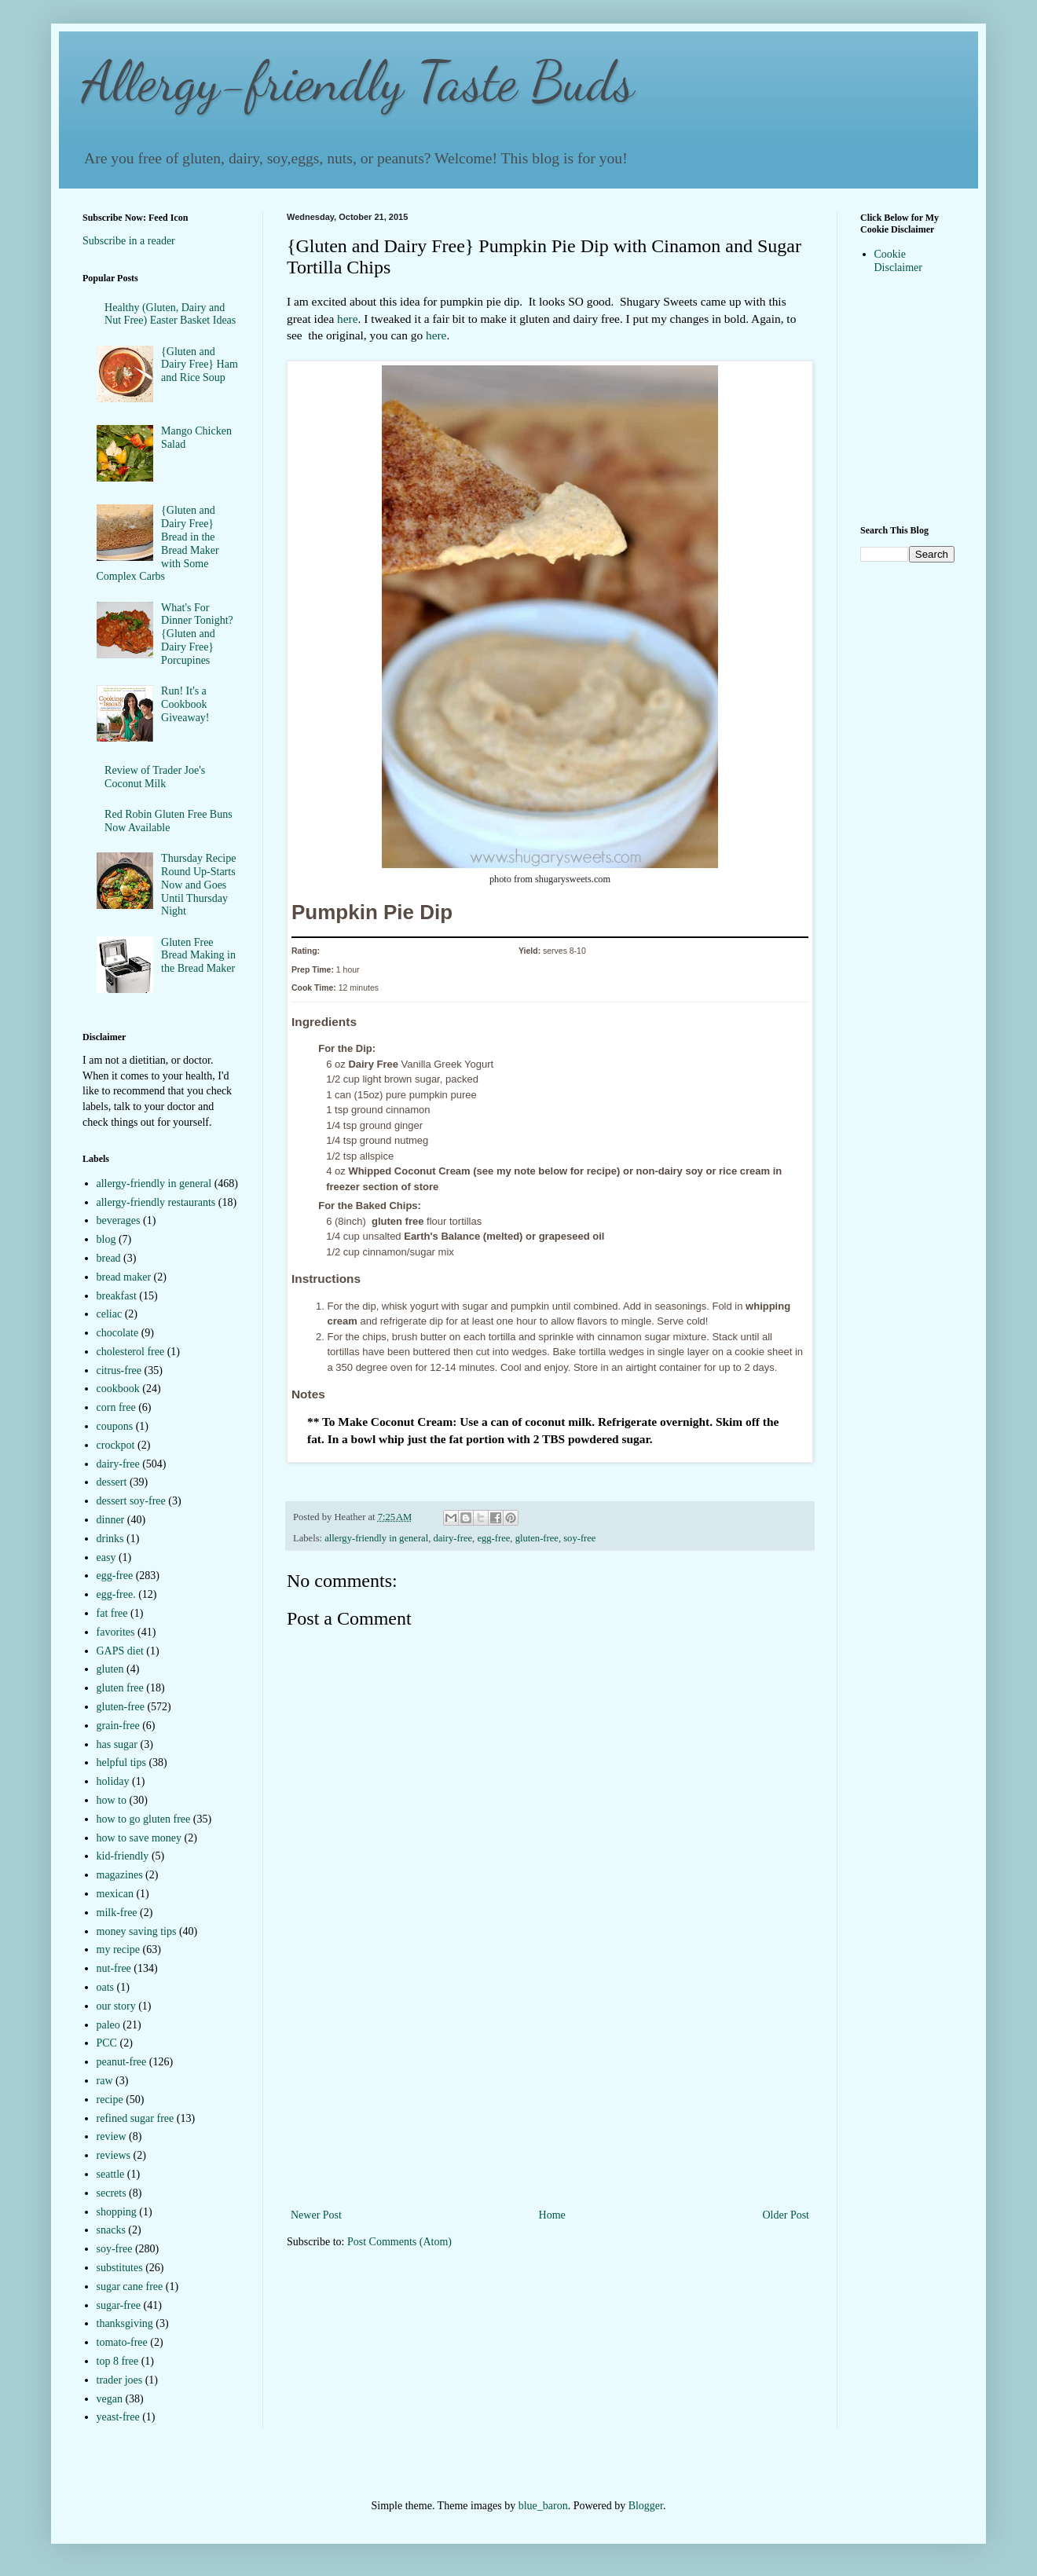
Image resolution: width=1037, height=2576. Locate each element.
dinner (111, 1520)
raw (105, 2081)
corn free (116, 1407)
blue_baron (543, 2506)
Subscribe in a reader (128, 241)
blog (106, 1239)
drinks (110, 1539)
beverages (119, 1220)
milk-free (117, 1912)
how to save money (139, 1838)
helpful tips (121, 1762)
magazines (120, 1875)
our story (116, 2006)
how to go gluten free (144, 1819)
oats (106, 1987)
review (111, 2136)
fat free (112, 1613)
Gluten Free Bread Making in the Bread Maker (198, 955)
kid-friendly (123, 1856)
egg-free (493, 1538)
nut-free (114, 1968)
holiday (113, 1781)
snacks (111, 2230)
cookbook (118, 1388)
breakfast (117, 1296)
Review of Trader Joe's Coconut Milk (154, 777)
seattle (111, 2174)
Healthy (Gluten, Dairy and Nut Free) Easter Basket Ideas (170, 314)
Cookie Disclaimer (898, 260)
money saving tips (137, 1931)
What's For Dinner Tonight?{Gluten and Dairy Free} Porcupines (197, 634)
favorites (116, 1632)
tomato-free (122, 2342)
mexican (115, 1894)
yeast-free (118, 2417)
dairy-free (452, 1538)
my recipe (119, 1949)
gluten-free (537, 1538)
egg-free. (116, 1594)
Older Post (786, 2215)
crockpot (116, 1445)
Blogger (645, 2506)
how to (112, 1800)
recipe (110, 2099)
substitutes (120, 2268)
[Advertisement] (550, 2087)
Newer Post (316, 2215)
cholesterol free (131, 1352)
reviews (114, 2155)
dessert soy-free (131, 1501)
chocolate (118, 1333)
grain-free (118, 1725)
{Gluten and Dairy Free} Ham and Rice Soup (199, 365)
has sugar (117, 1744)
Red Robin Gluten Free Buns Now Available (168, 821)
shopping (117, 2212)
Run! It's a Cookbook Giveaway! (185, 704)
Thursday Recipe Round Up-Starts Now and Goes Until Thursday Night (198, 884)
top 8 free (118, 2361)
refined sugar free (135, 2118)
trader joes (120, 2380)
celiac (110, 1314)
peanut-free (122, 2062)
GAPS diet (120, 1651)
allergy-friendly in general (376, 1538)
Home (552, 2215)
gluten (110, 1669)
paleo (108, 2025)
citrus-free (119, 1370)
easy (106, 1557)
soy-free (579, 1538)
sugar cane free (130, 2286)
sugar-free (119, 2305)
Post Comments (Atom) (399, 2242)
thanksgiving (125, 2323)
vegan (110, 2399)
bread (109, 1258)
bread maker (124, 1277)
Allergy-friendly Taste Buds (358, 82)
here (347, 318)
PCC (107, 2043)
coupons (115, 1426)
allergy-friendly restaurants (156, 1202)
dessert (112, 1482)
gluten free (120, 1688)
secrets (111, 2193)
